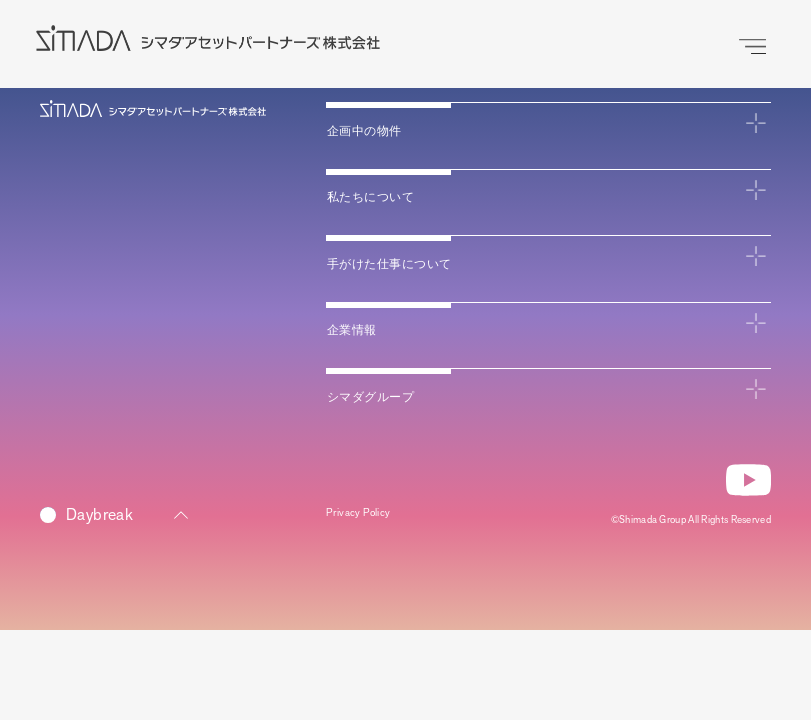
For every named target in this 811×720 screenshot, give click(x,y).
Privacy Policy (370, 518)
